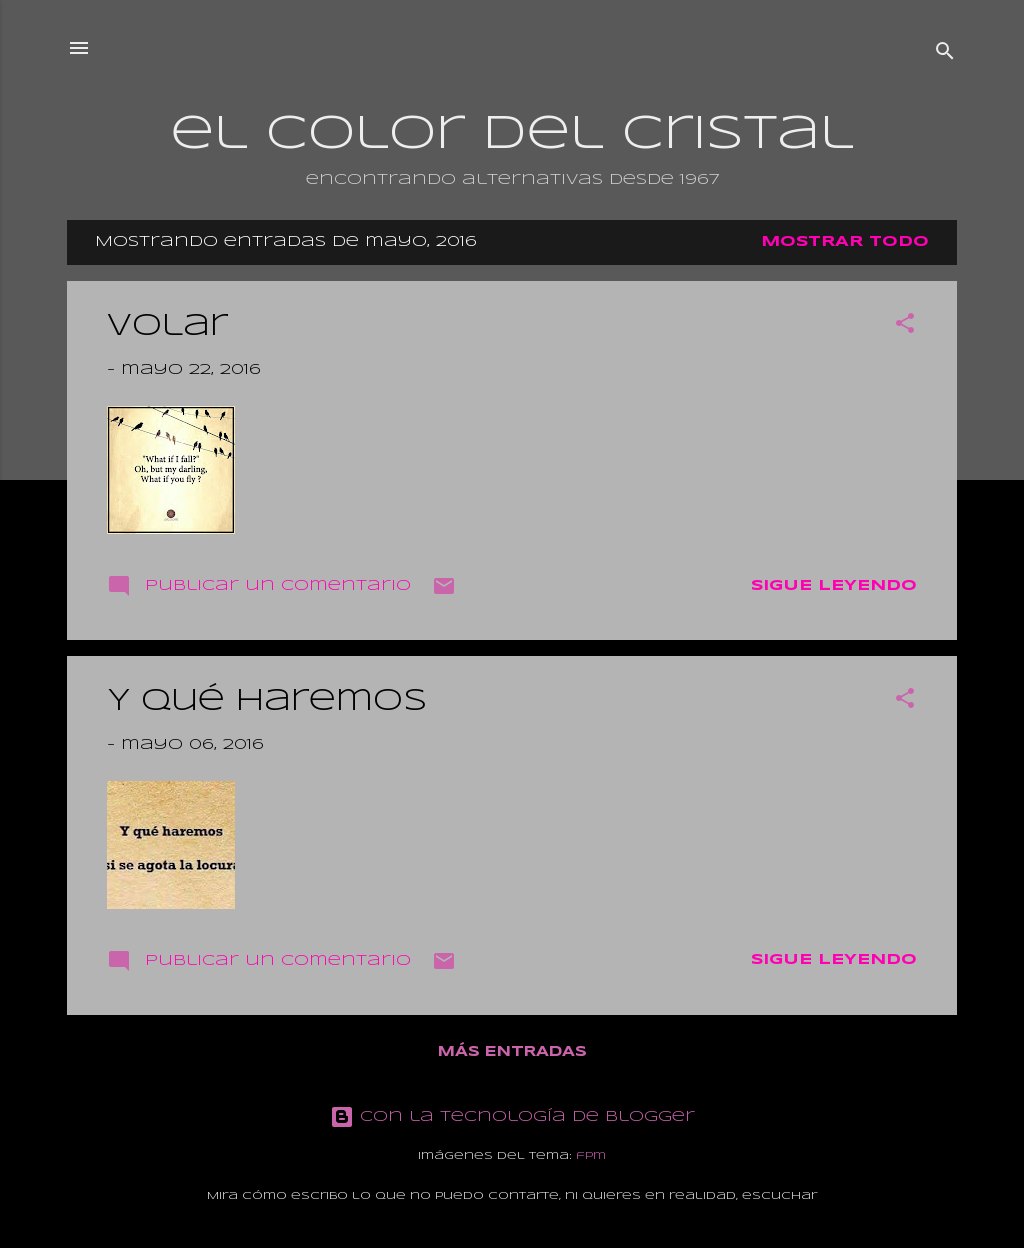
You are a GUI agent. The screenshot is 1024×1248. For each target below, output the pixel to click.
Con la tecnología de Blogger (512, 1117)
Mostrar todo (845, 242)
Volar (167, 326)
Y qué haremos (267, 701)
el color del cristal (512, 135)
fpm (591, 1156)
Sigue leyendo (834, 586)
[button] (905, 327)
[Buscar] (945, 54)
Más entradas (512, 1052)
